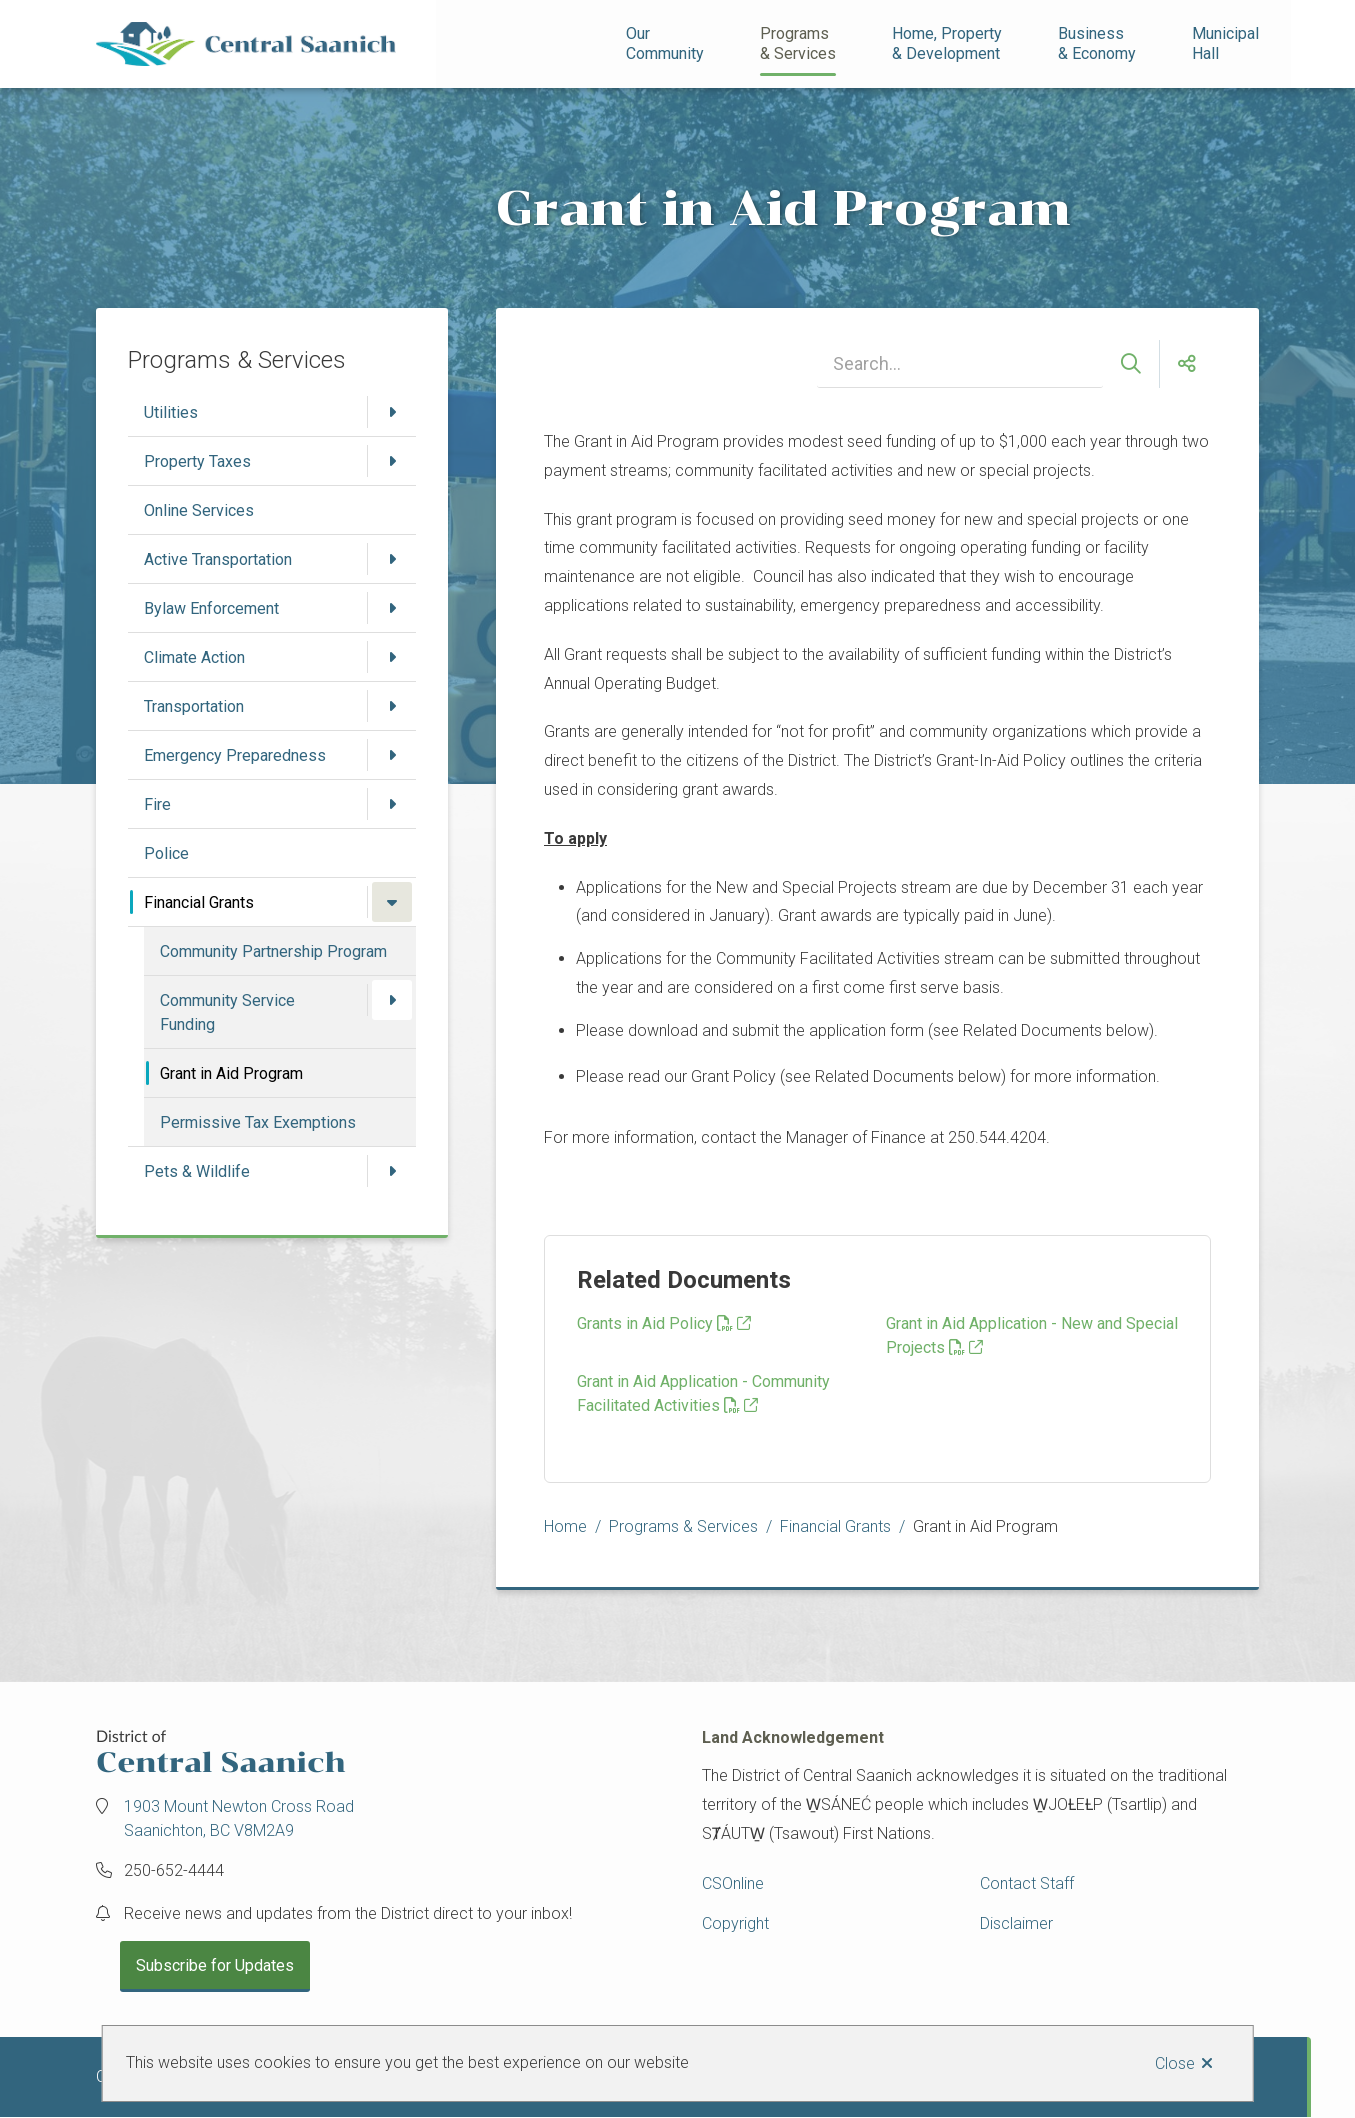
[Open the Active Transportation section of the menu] (392, 559)
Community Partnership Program (273, 951)
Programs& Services (798, 43)
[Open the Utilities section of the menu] (392, 412)
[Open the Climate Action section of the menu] (392, 657)
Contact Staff (1027, 1883)
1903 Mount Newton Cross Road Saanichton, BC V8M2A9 (239, 1818)
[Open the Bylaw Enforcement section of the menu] (392, 608)
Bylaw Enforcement (211, 608)
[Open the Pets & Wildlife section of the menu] (392, 1171)
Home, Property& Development (947, 43)
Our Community (665, 43)
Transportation (194, 706)
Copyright (735, 1923)
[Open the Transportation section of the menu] (392, 706)
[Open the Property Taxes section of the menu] (392, 461)
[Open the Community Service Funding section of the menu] (392, 1000)
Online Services (199, 510)
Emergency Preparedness (235, 755)
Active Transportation (218, 559)
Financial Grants (199, 902)
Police (166, 853)
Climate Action (194, 657)
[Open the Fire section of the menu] (392, 804)
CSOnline (733, 1883)
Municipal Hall (1227, 43)
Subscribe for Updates (215, 1965)
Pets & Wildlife (197, 1171)
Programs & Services (683, 1526)
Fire (157, 804)
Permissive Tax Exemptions (258, 1122)
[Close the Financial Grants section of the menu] (392, 902)
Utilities (171, 412)
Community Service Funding (227, 1012)
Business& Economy (1097, 43)
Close (1175, 2063)
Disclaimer (1016, 1923)
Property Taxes (197, 461)
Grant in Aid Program (231, 1073)
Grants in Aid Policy (655, 1323)
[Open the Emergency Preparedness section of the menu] (392, 755)
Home (565, 1526)
